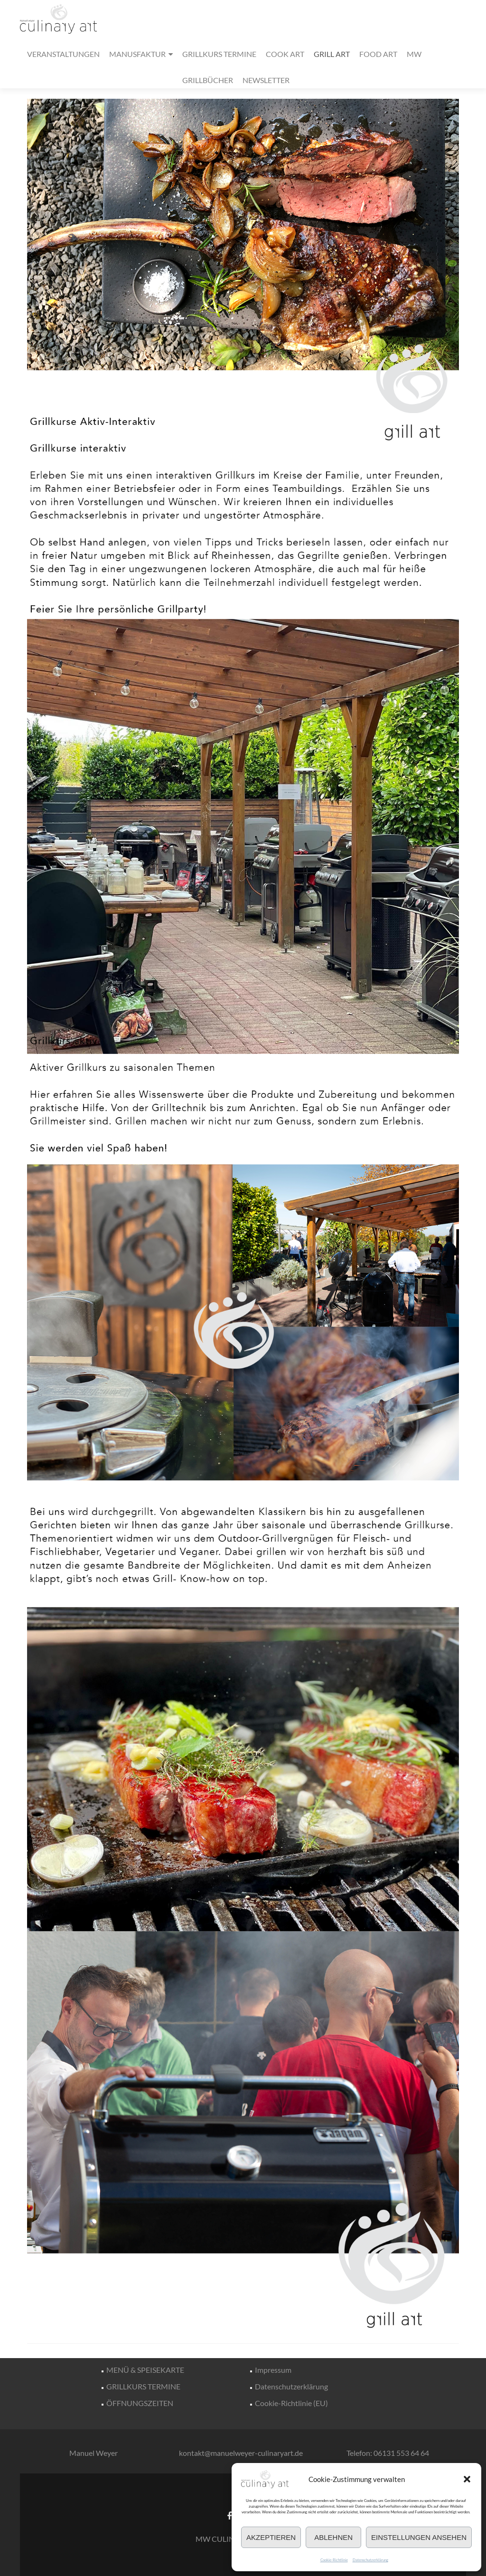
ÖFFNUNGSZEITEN (139, 2402)
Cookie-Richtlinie (334, 2559)
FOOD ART (378, 53)
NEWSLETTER (266, 80)
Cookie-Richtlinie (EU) (291, 2402)
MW (414, 53)
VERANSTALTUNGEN (63, 53)
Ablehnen (333, 2537)
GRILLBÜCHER (207, 80)
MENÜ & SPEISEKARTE (145, 2369)
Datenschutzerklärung (370, 2559)
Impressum (273, 2369)
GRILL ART (332, 53)
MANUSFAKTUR (137, 53)
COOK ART (285, 53)
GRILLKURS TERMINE (219, 53)
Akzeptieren (271, 2537)
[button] (467, 2479)
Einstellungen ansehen (419, 2537)
